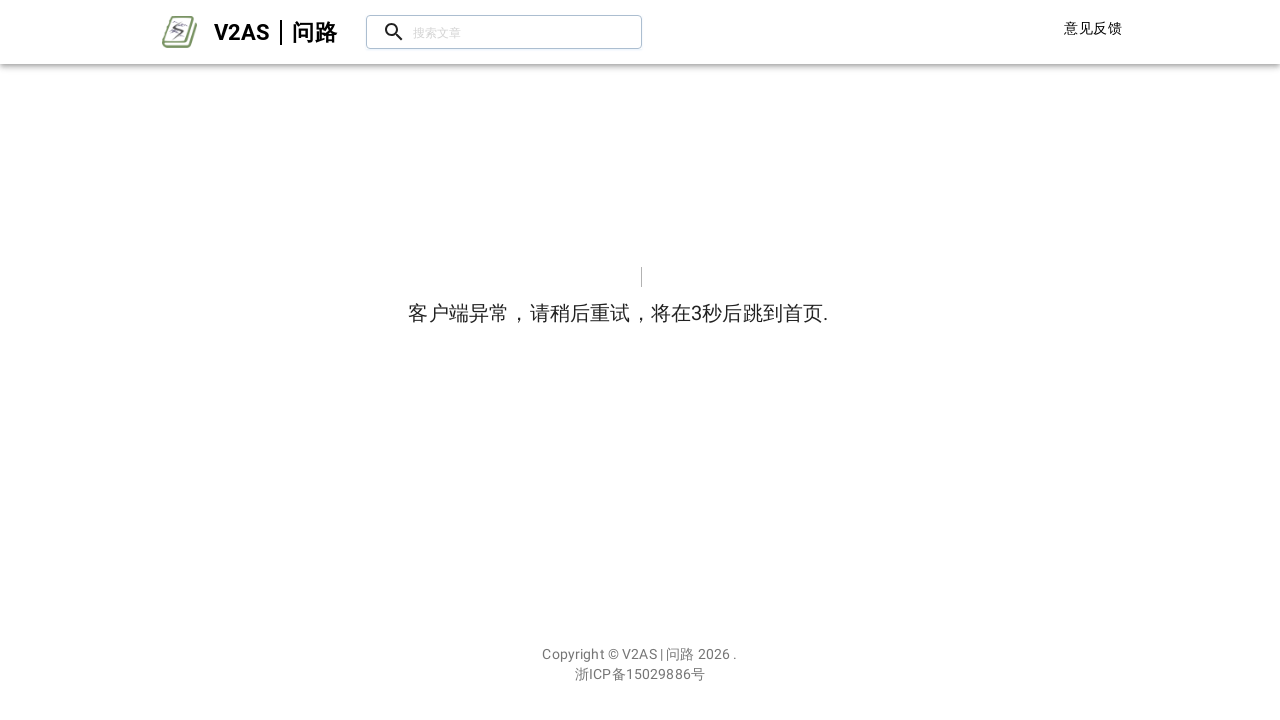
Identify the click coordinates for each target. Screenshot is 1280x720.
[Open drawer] (179, 32)
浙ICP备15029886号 (640, 674)
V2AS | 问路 (658, 654)
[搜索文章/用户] (504, 32)
